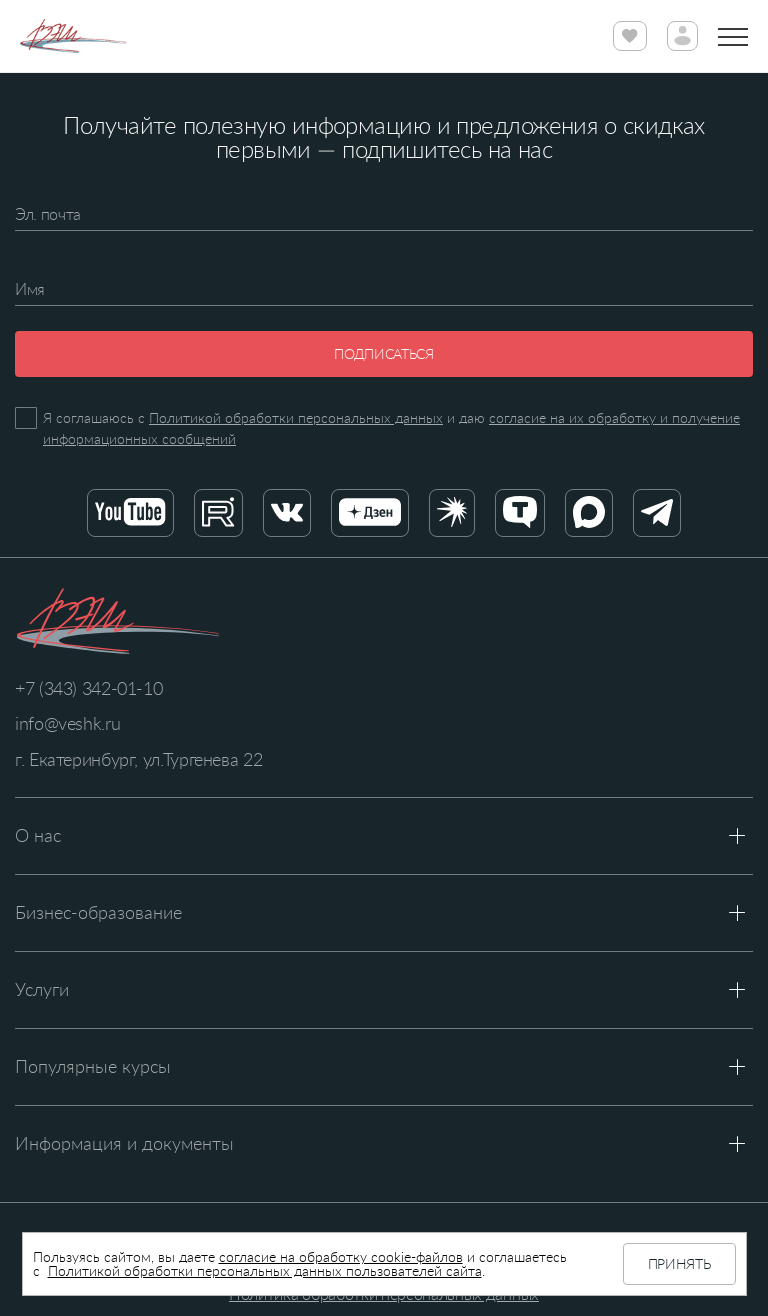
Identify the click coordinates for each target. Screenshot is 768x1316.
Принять (679, 1263)
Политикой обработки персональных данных (296, 417)
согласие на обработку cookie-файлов (341, 1256)
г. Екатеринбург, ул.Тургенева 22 (138, 759)
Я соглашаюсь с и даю (391, 428)
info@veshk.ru (67, 723)
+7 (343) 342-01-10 (88, 688)
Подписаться (383, 353)
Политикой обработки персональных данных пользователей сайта (265, 1270)
